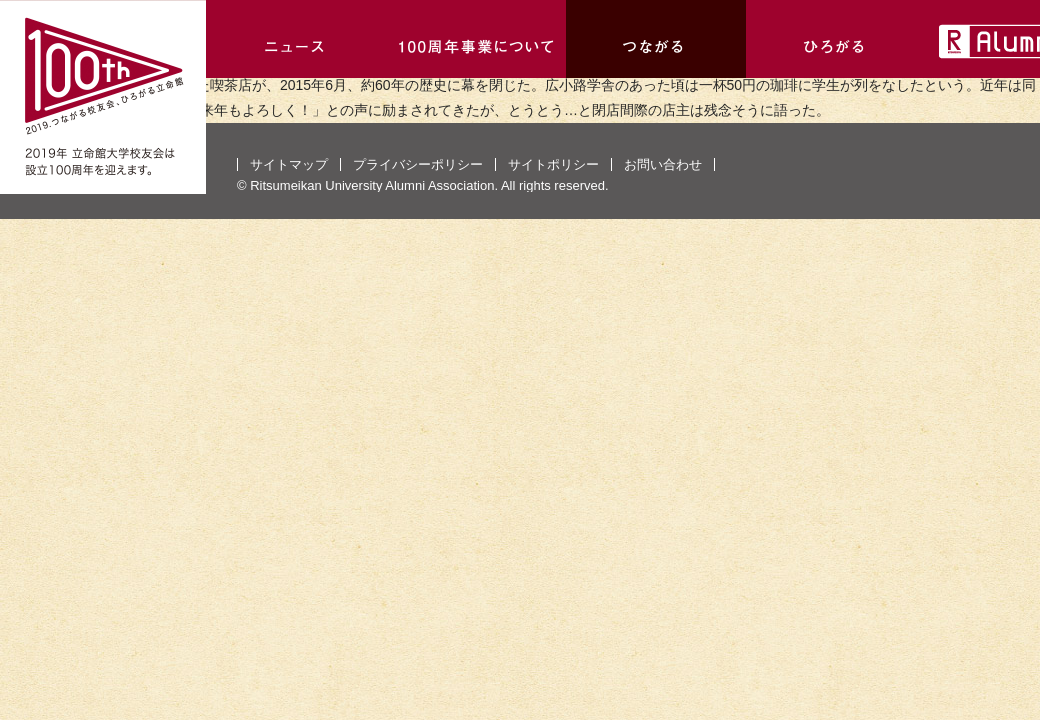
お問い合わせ (663, 164)
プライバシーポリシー (418, 164)
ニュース (296, 39)
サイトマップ (289, 164)
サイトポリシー (553, 164)
